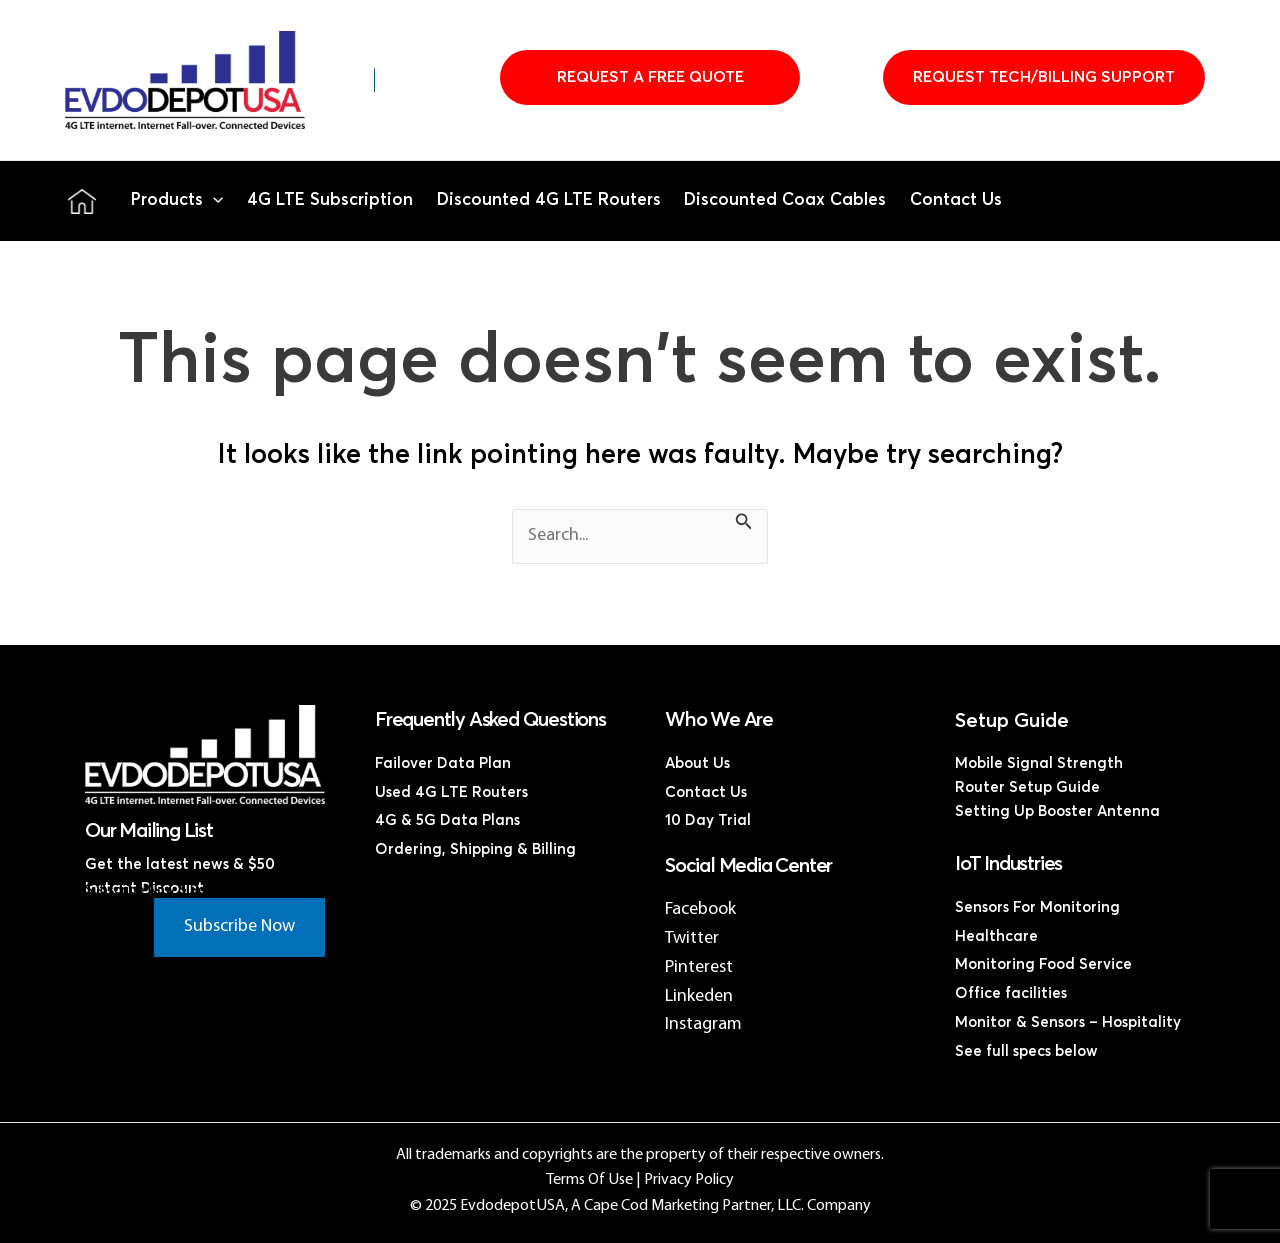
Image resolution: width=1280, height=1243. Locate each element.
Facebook (700, 909)
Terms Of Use (589, 1180)
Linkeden (699, 996)
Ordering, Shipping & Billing (475, 849)
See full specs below (1026, 1051)
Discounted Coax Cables (785, 200)
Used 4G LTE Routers (451, 792)
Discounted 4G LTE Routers (549, 200)
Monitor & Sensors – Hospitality (1068, 1022)
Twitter (692, 938)
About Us (697, 763)
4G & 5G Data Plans (447, 820)
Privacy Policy (689, 1180)
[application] (213, 201)
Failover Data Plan (443, 763)
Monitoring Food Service (1043, 964)
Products (177, 201)
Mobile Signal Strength (1039, 763)
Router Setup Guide (1027, 787)
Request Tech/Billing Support (1044, 77)
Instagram (703, 1024)
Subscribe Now (239, 926)
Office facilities (1011, 993)
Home (82, 201)
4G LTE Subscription (330, 200)
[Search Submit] (744, 525)
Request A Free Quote (650, 77)
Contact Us (956, 200)
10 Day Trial (708, 820)
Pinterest (699, 967)
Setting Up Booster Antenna (1057, 811)
